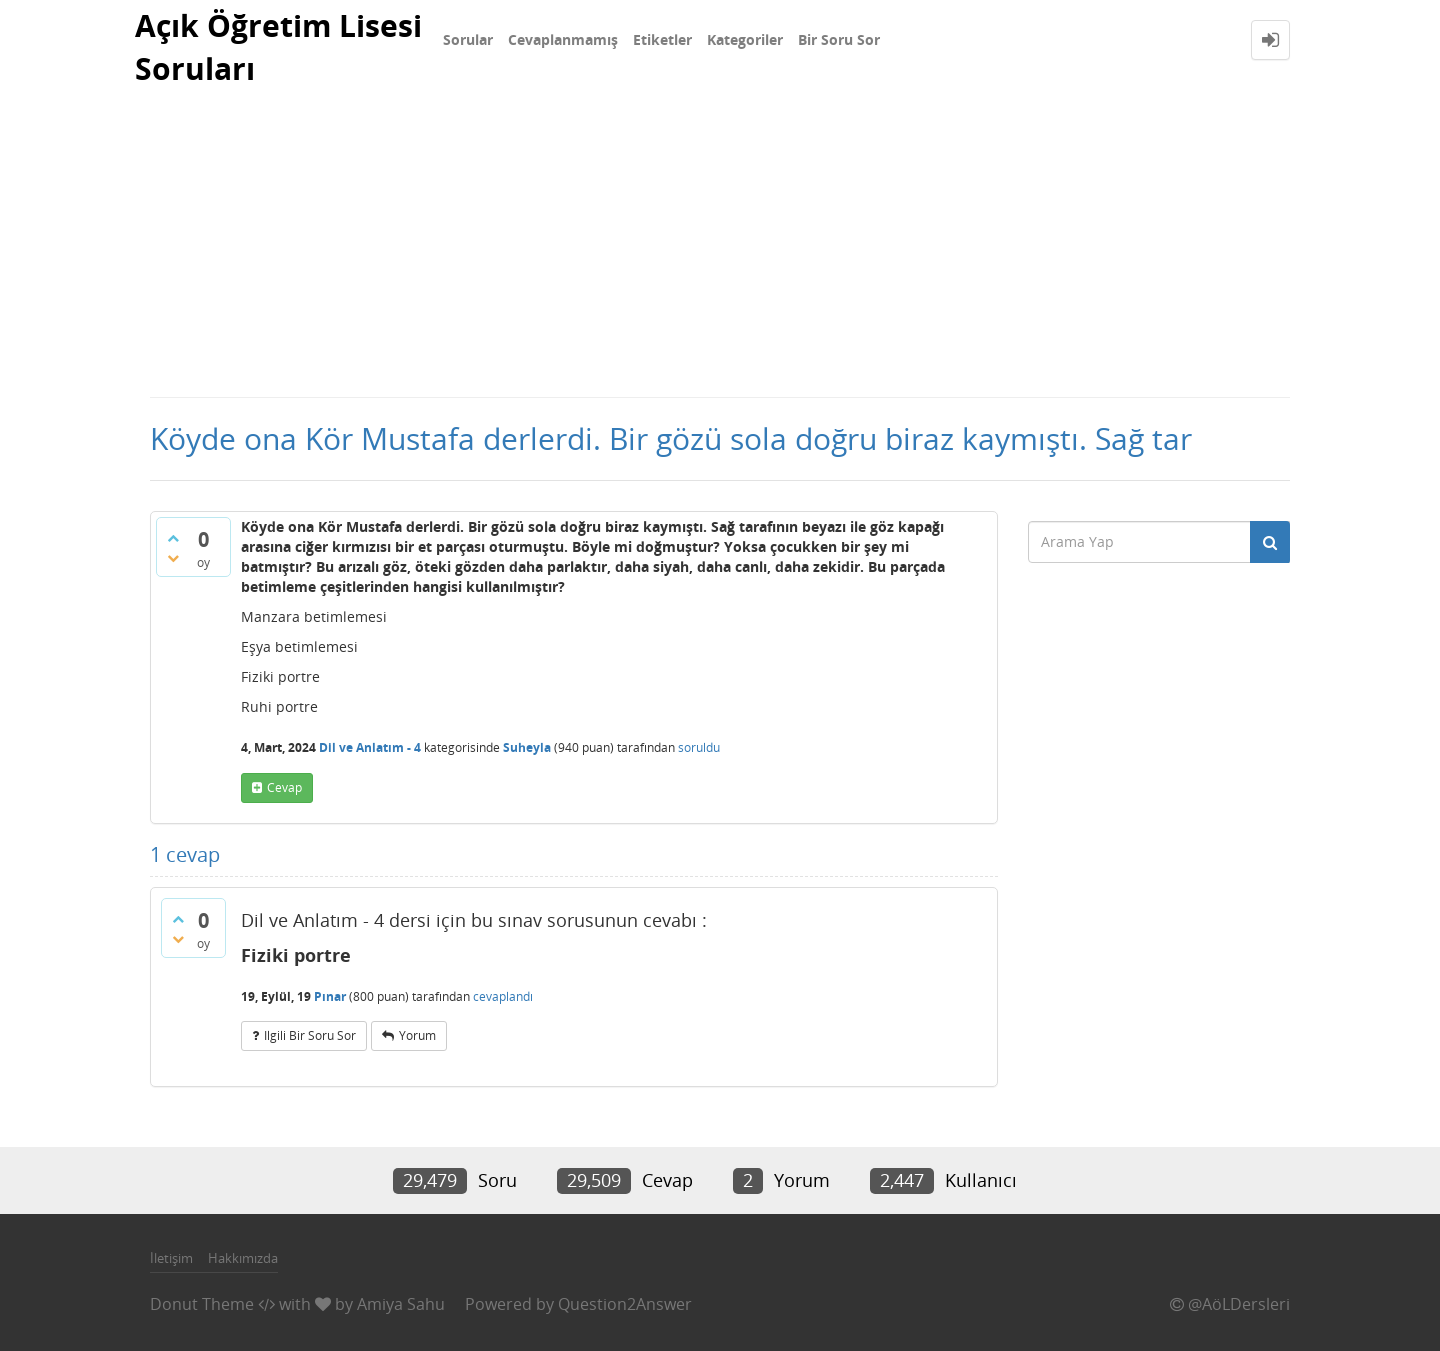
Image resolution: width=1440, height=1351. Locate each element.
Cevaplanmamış (563, 39)
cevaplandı (503, 996)
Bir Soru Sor (839, 39)
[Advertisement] (720, 246)
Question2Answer (625, 1304)
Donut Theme (202, 1304)
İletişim (171, 1258)
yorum (417, 1035)
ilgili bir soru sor (310, 1035)
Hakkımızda (243, 1258)
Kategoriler (745, 39)
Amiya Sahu (401, 1304)
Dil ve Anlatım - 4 (370, 747)
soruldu (699, 747)
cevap (284, 787)
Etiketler (662, 39)
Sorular (468, 39)
